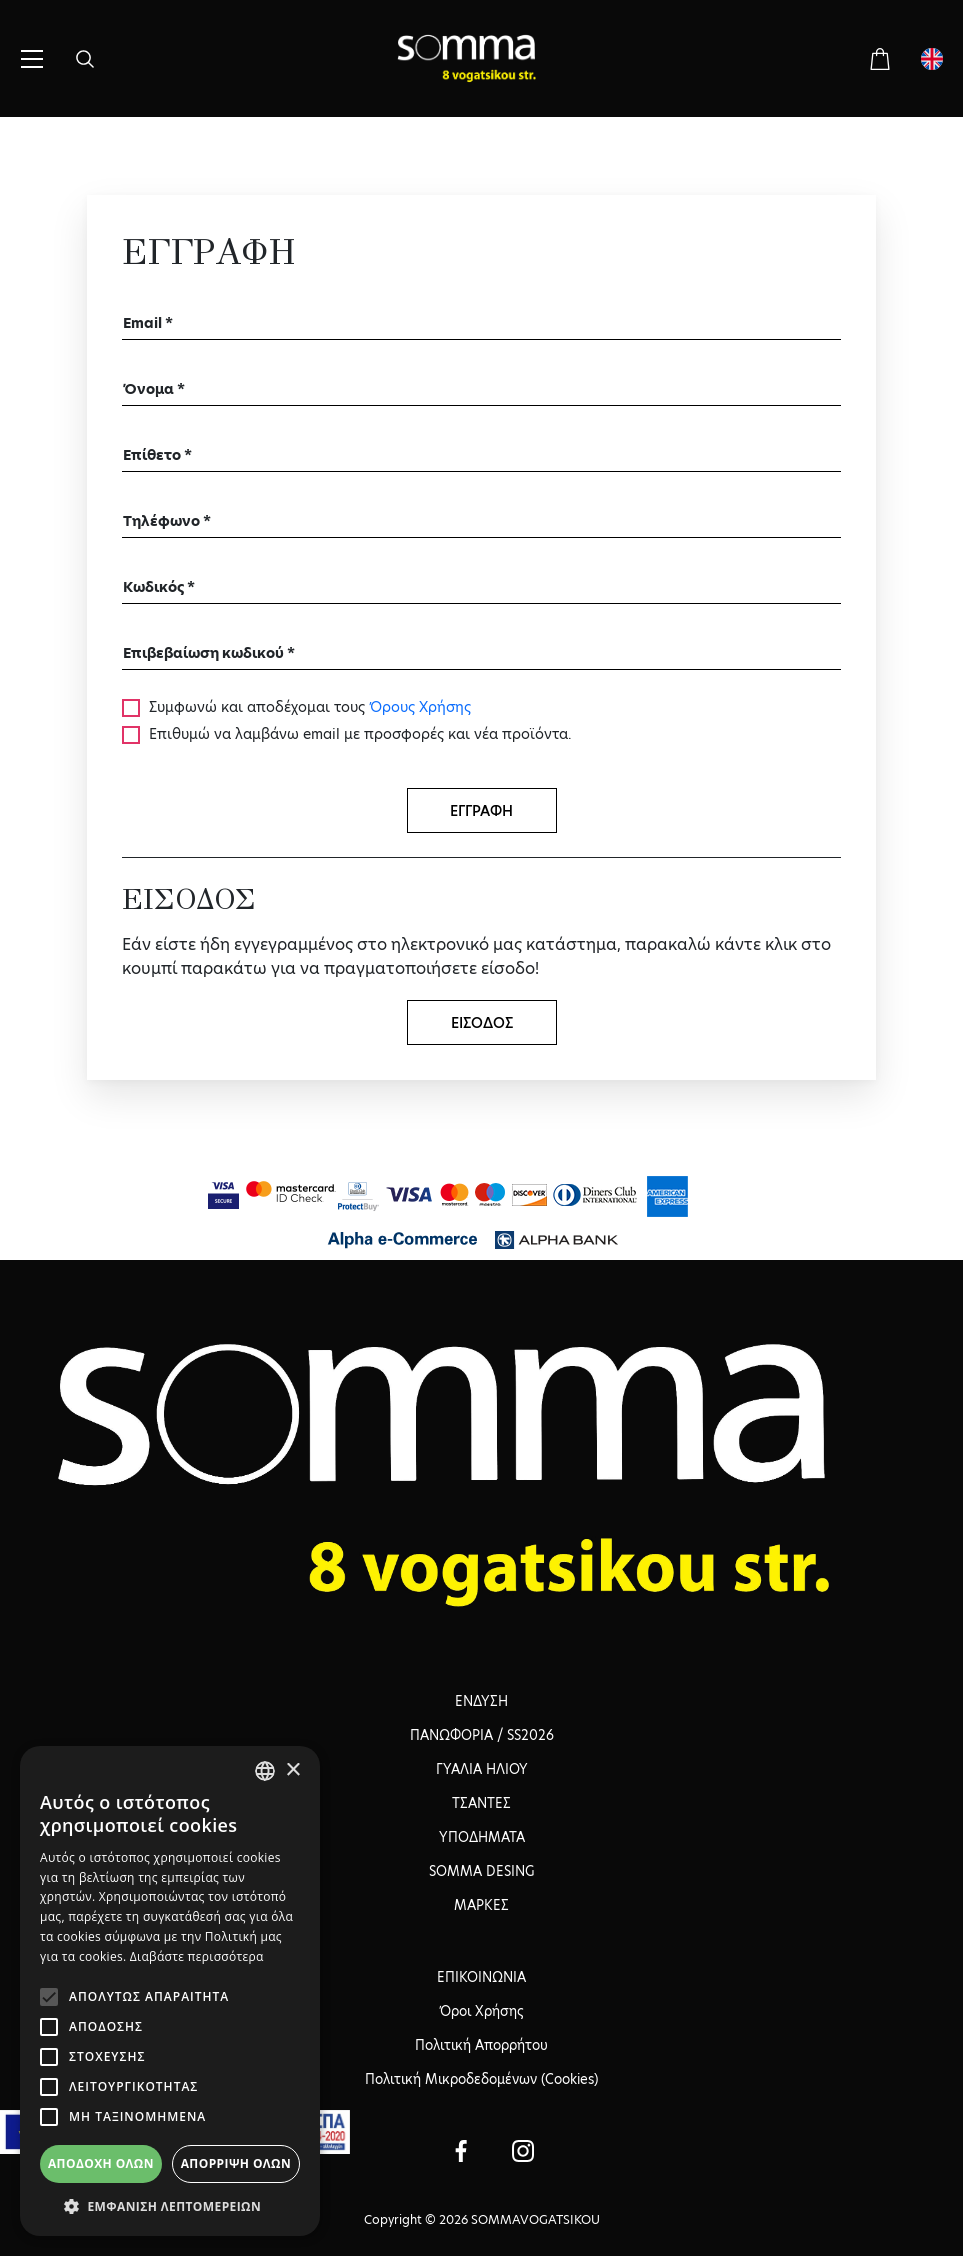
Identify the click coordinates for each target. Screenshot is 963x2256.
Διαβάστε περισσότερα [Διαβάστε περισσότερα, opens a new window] (197, 1956)
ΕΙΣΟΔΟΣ (482, 1023)
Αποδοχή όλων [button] (101, 2163)
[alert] (170, 1991)
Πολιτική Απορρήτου (481, 2045)
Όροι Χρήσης (481, 2011)
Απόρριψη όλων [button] (236, 2163)
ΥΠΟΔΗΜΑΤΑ (482, 1837)
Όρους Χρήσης (420, 707)
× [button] (292, 1770)
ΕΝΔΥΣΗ (481, 1701)
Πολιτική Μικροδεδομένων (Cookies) (481, 2079)
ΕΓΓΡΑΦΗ (481, 811)
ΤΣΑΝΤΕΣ (481, 1803)
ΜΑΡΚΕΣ (481, 1905)
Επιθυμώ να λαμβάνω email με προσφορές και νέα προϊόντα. (358, 734)
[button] (170, 2206)
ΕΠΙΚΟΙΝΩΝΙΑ (481, 1977)
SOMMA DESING (481, 1871)
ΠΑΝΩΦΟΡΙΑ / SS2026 (482, 1735)
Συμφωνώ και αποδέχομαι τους (308, 707)
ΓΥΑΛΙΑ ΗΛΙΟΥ (482, 1769)
